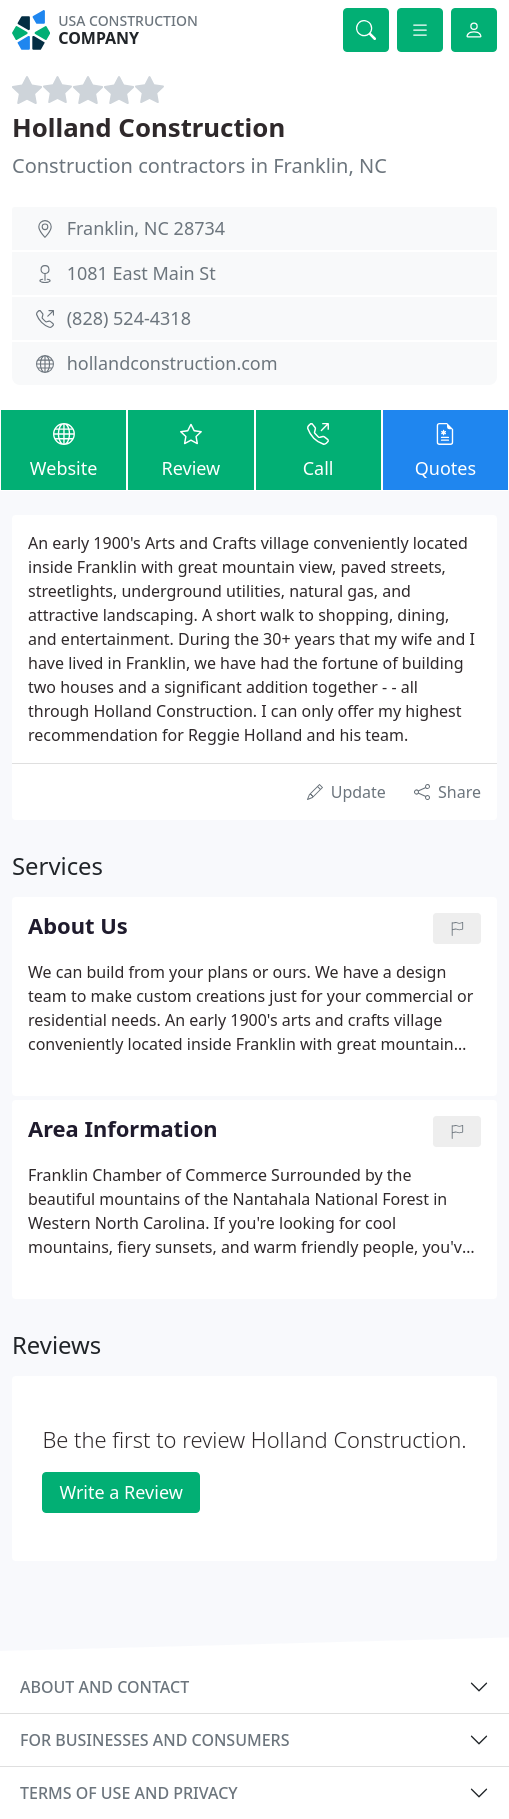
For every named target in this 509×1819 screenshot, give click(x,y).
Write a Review (120, 1492)
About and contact (104, 1687)
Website (63, 449)
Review (190, 449)
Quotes (445, 449)
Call (318, 449)
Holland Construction (148, 127)
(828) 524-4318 (129, 318)
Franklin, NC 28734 (146, 228)
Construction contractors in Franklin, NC (199, 165)
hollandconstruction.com (172, 363)
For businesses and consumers (154, 1740)
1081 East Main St (141, 273)
